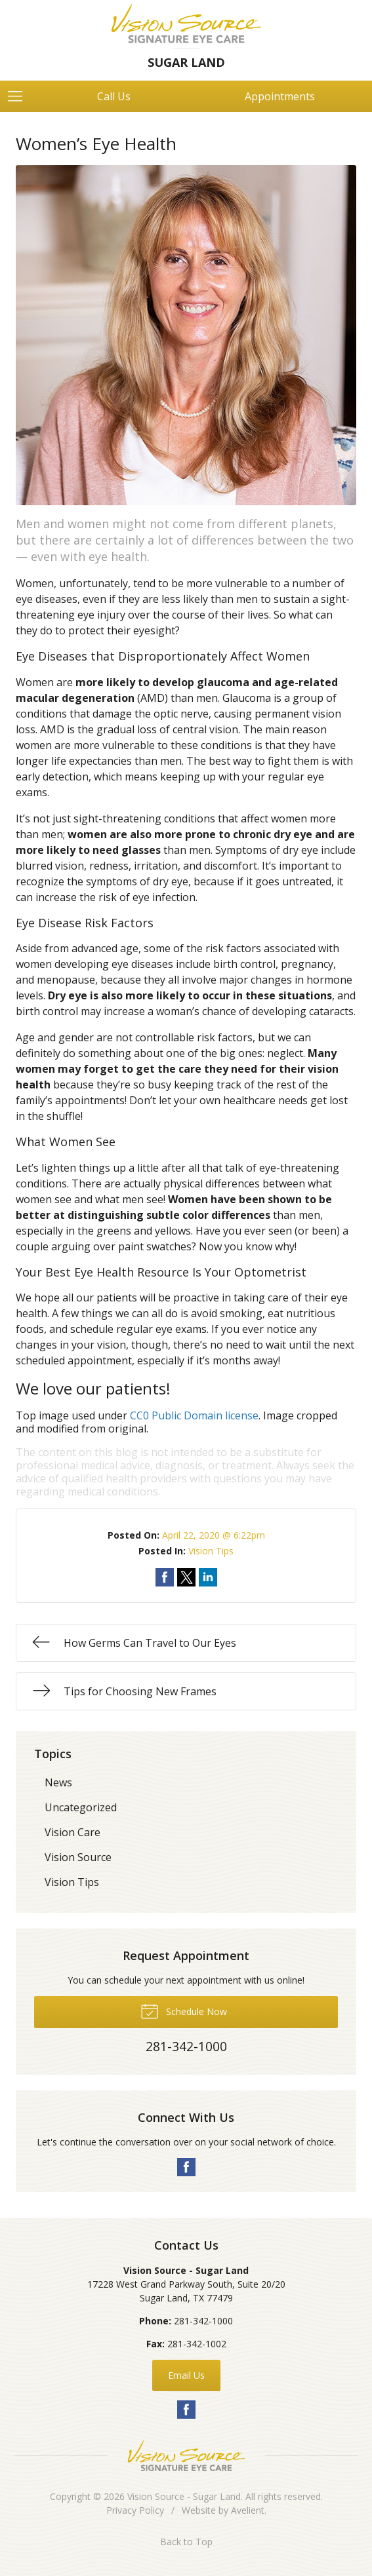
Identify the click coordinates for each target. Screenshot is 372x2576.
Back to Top (186, 2541)
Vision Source (78, 1857)
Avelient (247, 2510)
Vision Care (72, 1832)
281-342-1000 (203, 2321)
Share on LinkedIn (208, 1577)
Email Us (186, 2375)
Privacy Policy (135, 2510)
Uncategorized (81, 1807)
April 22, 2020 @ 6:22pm (213, 1535)
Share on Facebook (164, 1577)
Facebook (186, 2167)
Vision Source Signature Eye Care (186, 2455)
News (58, 1782)
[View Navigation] (19, 96)
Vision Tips (211, 1551)
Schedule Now (183, 2010)
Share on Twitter (186, 1577)
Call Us (114, 96)
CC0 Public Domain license (194, 1415)
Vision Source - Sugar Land (184, 2496)
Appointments (280, 96)
